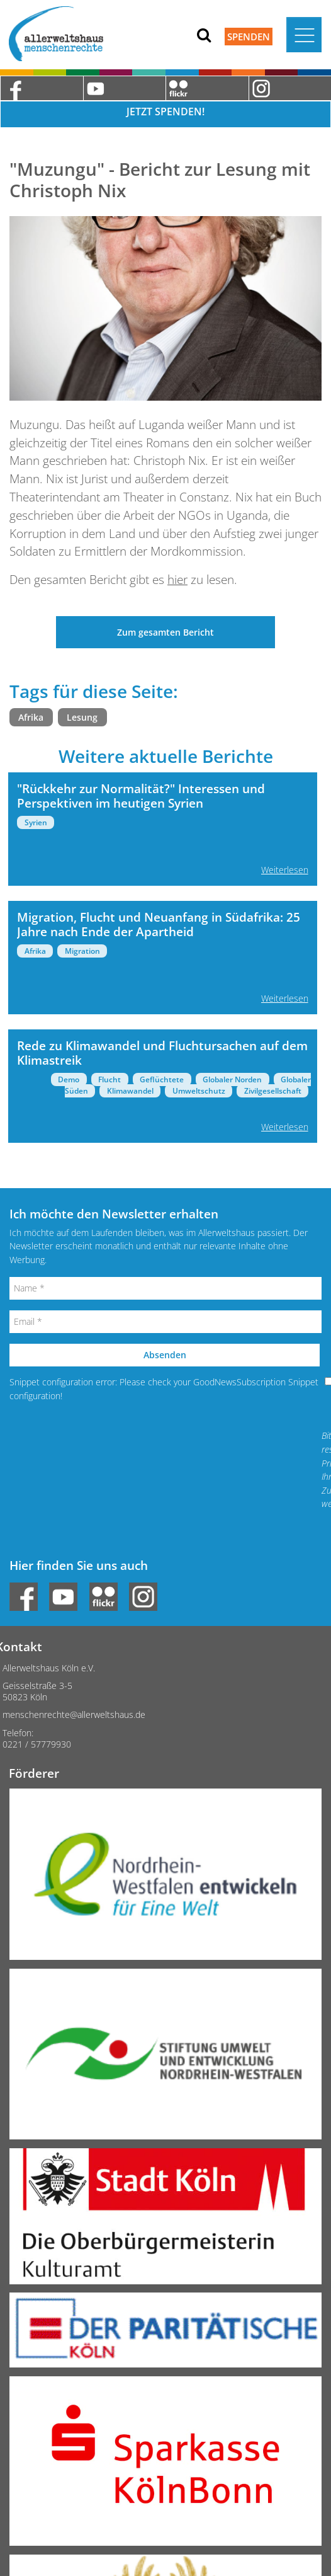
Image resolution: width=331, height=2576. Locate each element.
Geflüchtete (162, 1079)
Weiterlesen (284, 870)
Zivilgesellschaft (272, 1091)
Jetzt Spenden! (165, 111)
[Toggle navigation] (304, 34)
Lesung (82, 717)
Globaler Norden (232, 1079)
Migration (82, 951)
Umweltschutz (198, 1091)
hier (177, 579)
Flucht (109, 1079)
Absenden (165, 1355)
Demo (68, 1079)
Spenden (248, 36)
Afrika (30, 717)
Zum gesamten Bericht (165, 632)
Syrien (36, 822)
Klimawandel (130, 1091)
